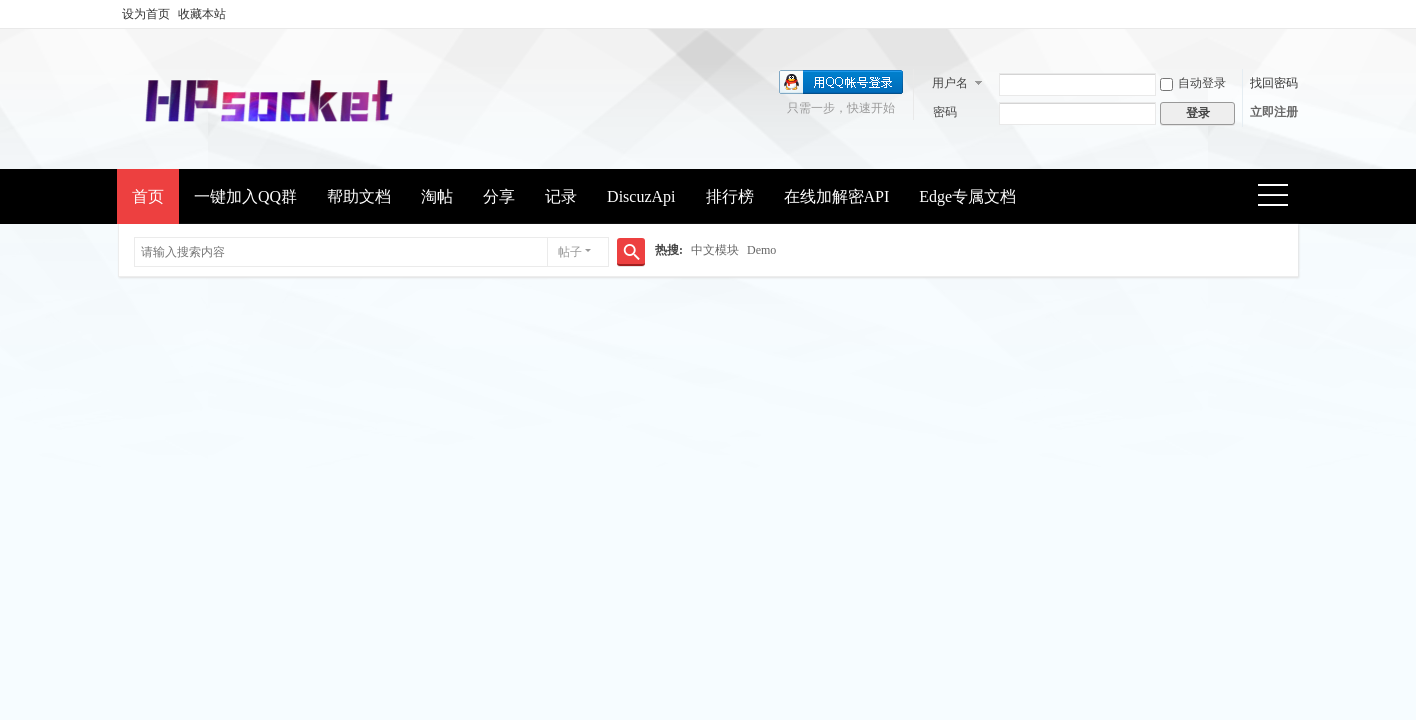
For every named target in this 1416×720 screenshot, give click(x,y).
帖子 (570, 252)
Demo (761, 250)
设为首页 (146, 14)
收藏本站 (202, 14)
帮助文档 (359, 196)
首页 (148, 196)
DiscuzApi (641, 196)
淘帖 (437, 196)
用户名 (950, 83)
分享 (499, 196)
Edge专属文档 (967, 196)
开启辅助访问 (1293, 14)
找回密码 (1274, 83)
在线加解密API (837, 196)
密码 (945, 112)
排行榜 (730, 196)
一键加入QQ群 (245, 196)
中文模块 (715, 250)
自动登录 (1193, 83)
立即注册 (1274, 112)
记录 (561, 196)
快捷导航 (1279, 197)
